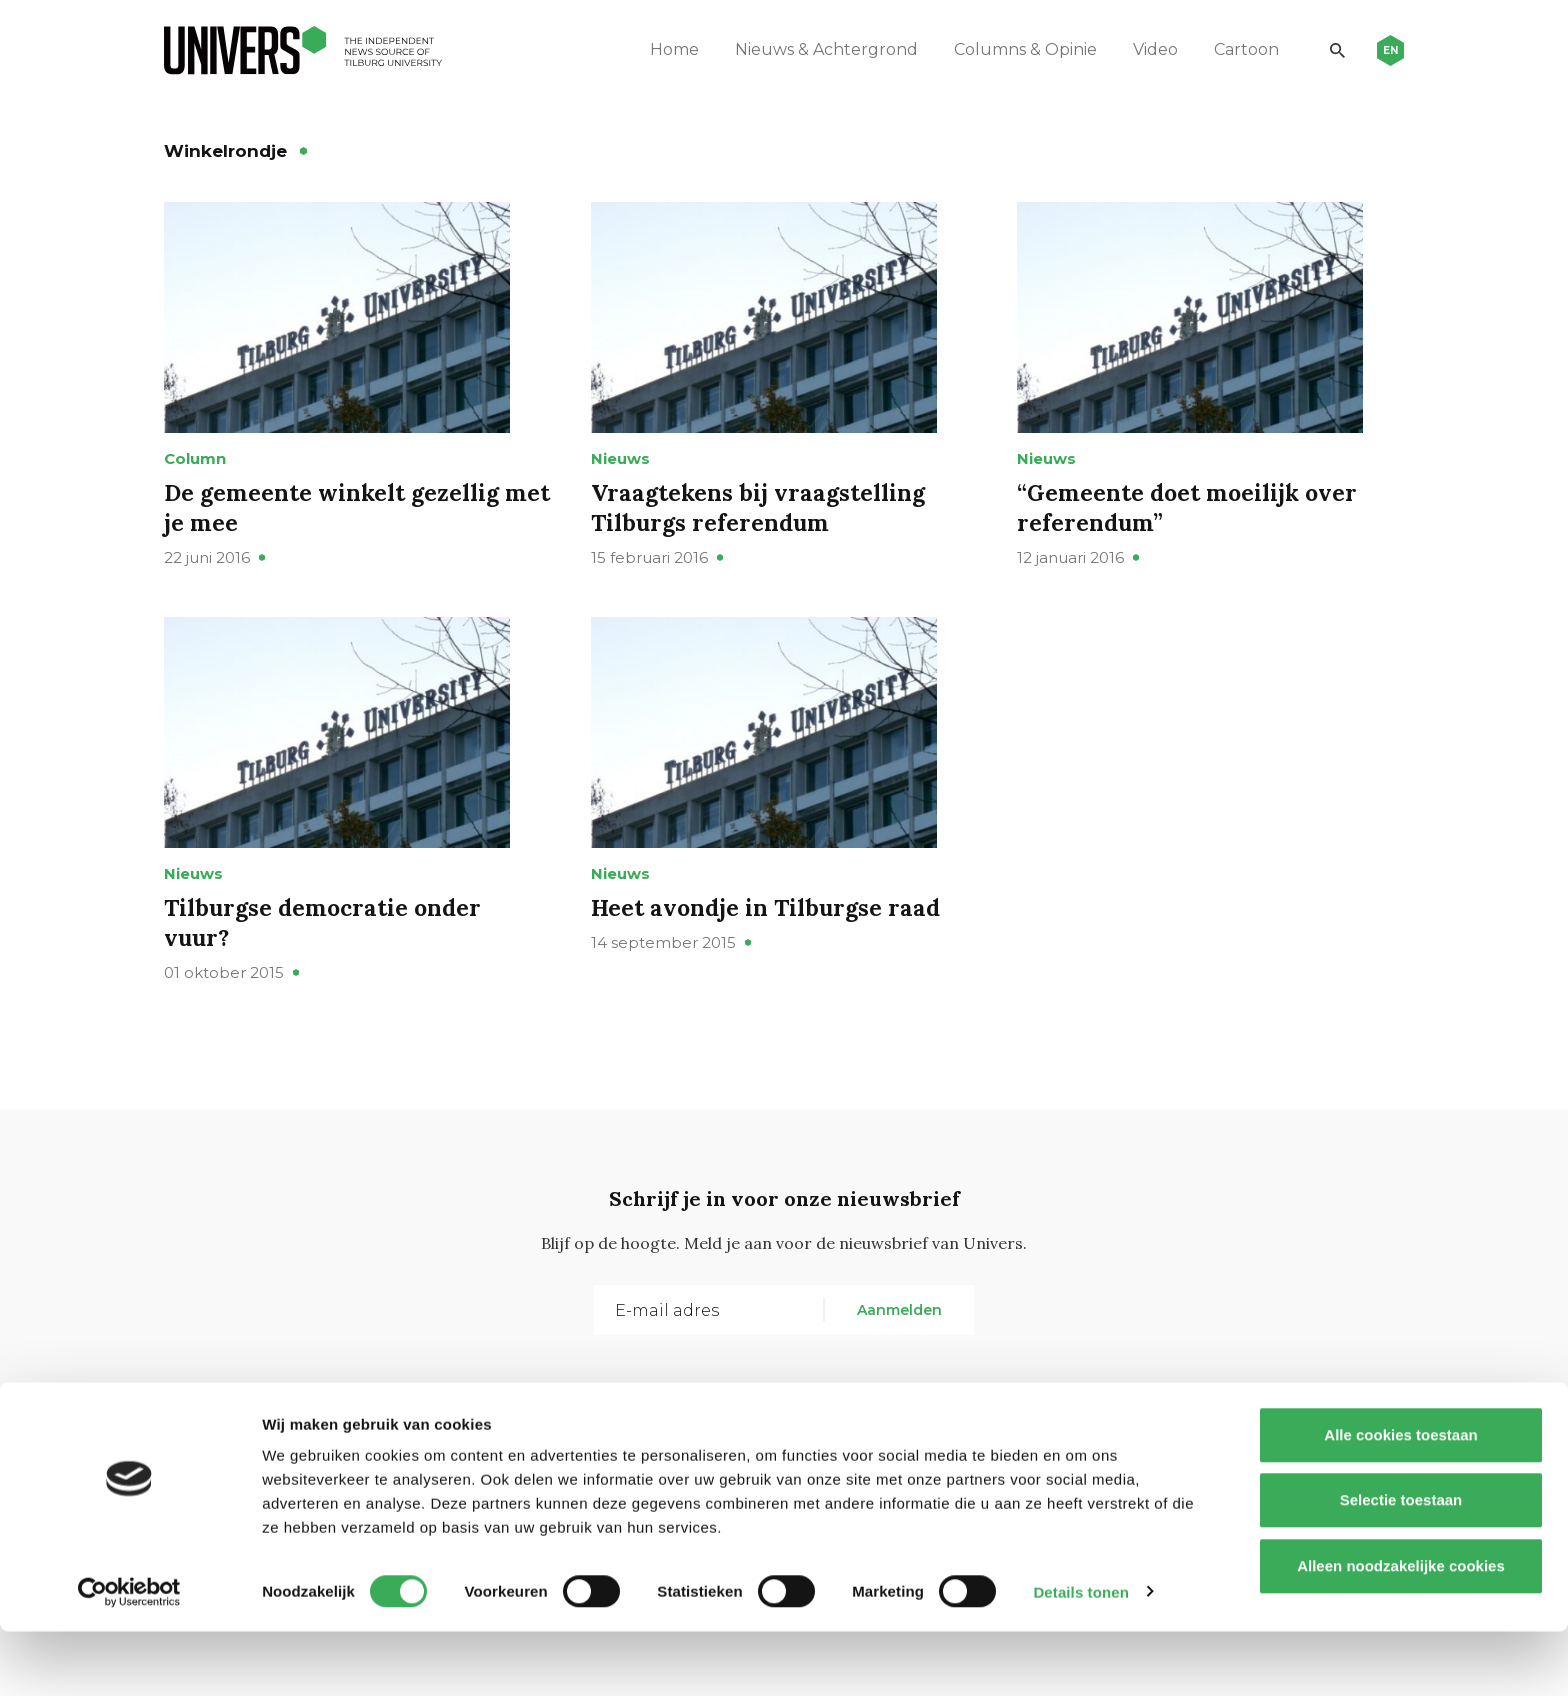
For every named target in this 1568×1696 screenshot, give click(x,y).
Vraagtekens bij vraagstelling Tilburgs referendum (763, 534)
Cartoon (1235, 49)
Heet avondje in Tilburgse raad (771, 962)
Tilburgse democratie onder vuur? (328, 977)
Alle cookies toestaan (1400, 1499)
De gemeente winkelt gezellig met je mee (336, 534)
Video (1144, 49)
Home (663, 49)
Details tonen (1080, 1656)
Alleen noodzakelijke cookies (1401, 1630)
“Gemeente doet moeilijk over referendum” (1192, 534)
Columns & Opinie (1014, 49)
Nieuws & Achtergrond (815, 49)
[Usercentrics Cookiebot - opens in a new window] (129, 1657)
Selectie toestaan (1401, 1565)
